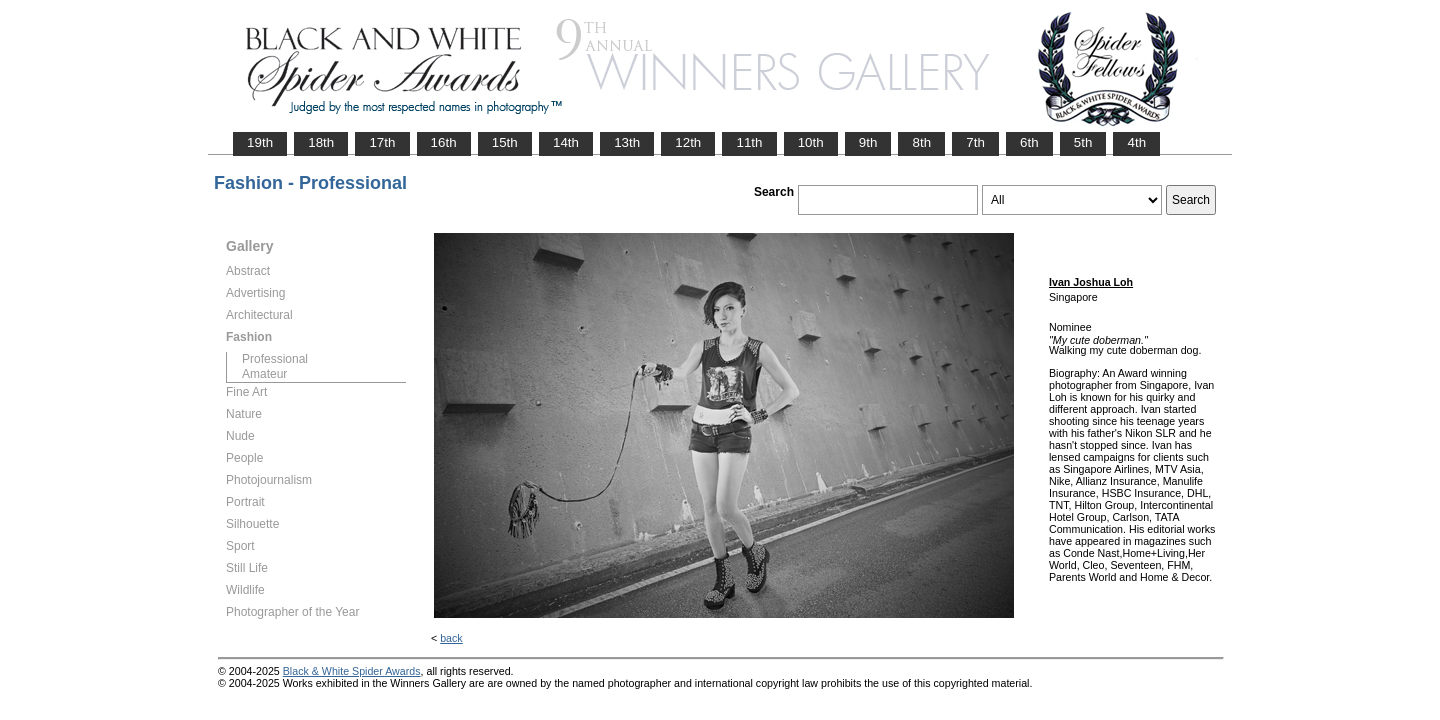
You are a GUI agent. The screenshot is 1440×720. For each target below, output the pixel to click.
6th (1029, 142)
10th (811, 142)
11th (749, 142)
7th (975, 142)
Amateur (264, 374)
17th (382, 142)
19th (260, 142)
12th (688, 142)
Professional (275, 359)
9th (868, 142)
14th (566, 142)
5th (1083, 142)
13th (627, 142)
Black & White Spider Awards (352, 671)
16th (444, 142)
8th (921, 142)
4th (1136, 142)
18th (321, 142)
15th (505, 142)
